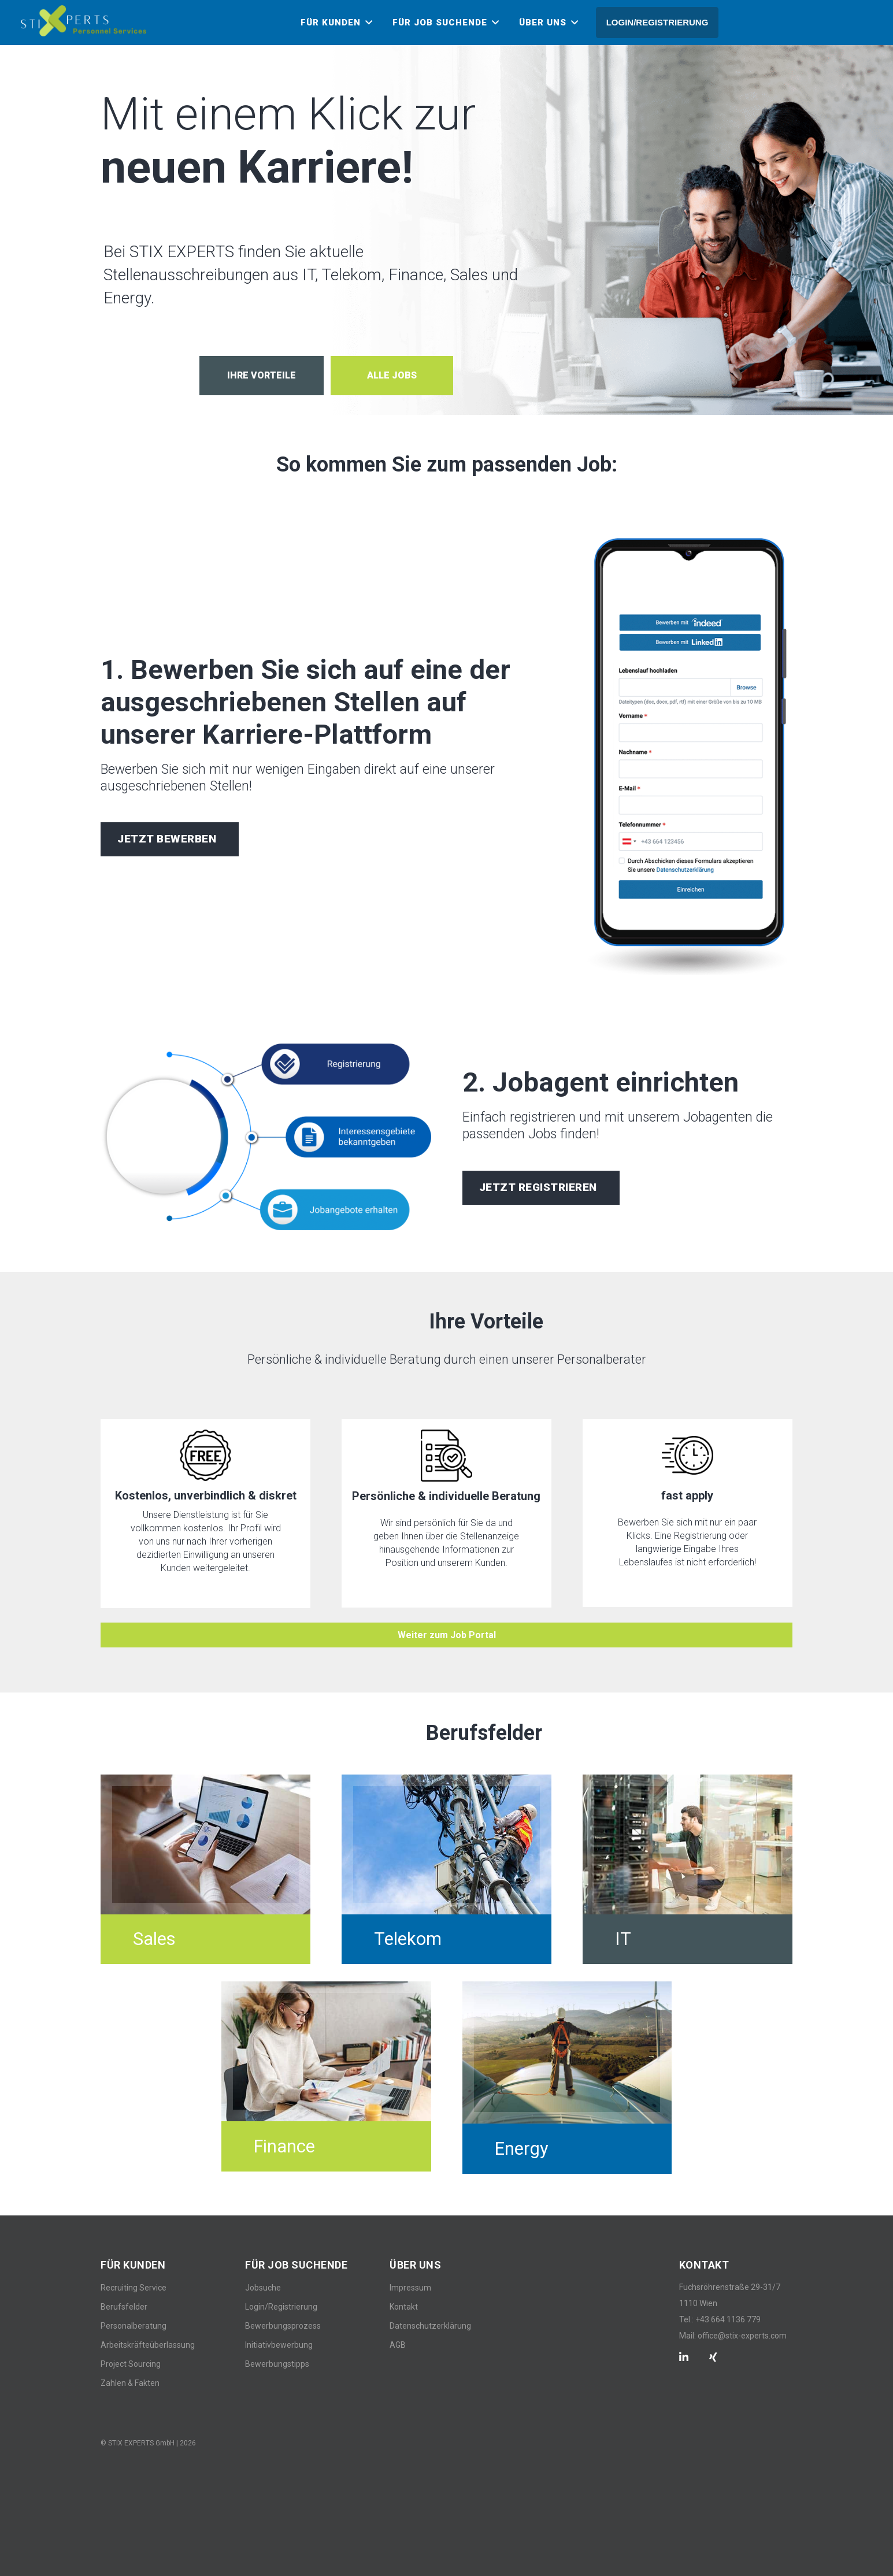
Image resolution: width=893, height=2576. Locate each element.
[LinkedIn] (683, 2357)
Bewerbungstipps (277, 2364)
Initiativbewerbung (279, 2344)
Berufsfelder (124, 2306)
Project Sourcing (131, 2364)
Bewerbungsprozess (283, 2325)
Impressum (410, 2287)
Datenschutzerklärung (430, 2325)
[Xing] (713, 2357)
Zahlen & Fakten (130, 2383)
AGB (398, 2344)
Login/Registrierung (281, 2306)
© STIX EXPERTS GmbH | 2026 (148, 2443)
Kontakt (404, 2306)
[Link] (83, 20)
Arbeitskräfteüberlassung (148, 2344)
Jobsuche (263, 2287)
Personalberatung (133, 2325)
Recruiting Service (133, 2287)
